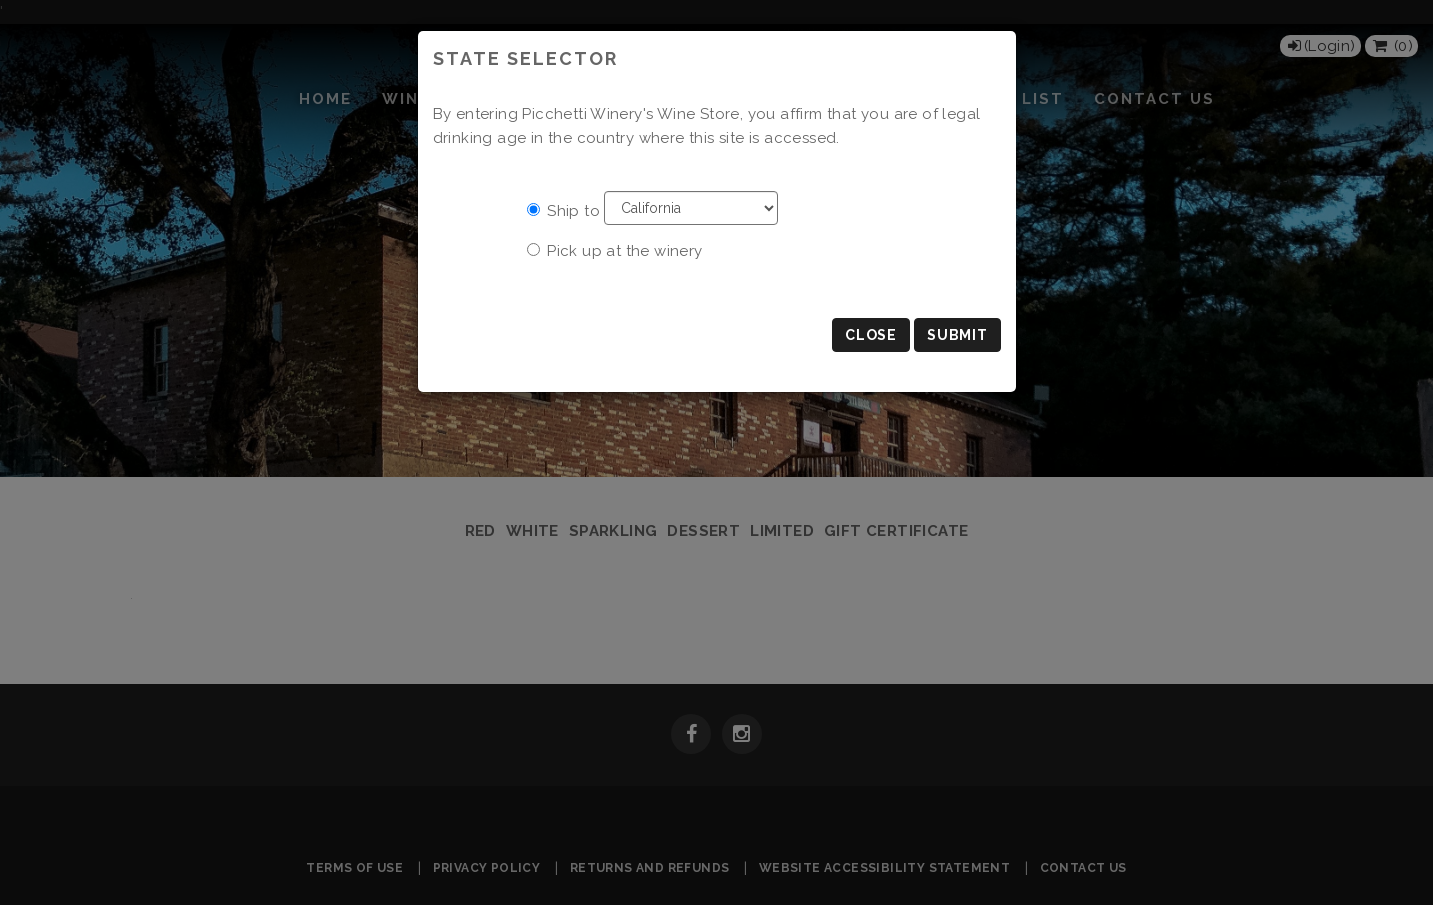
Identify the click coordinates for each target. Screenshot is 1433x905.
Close (871, 335)
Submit (957, 335)
